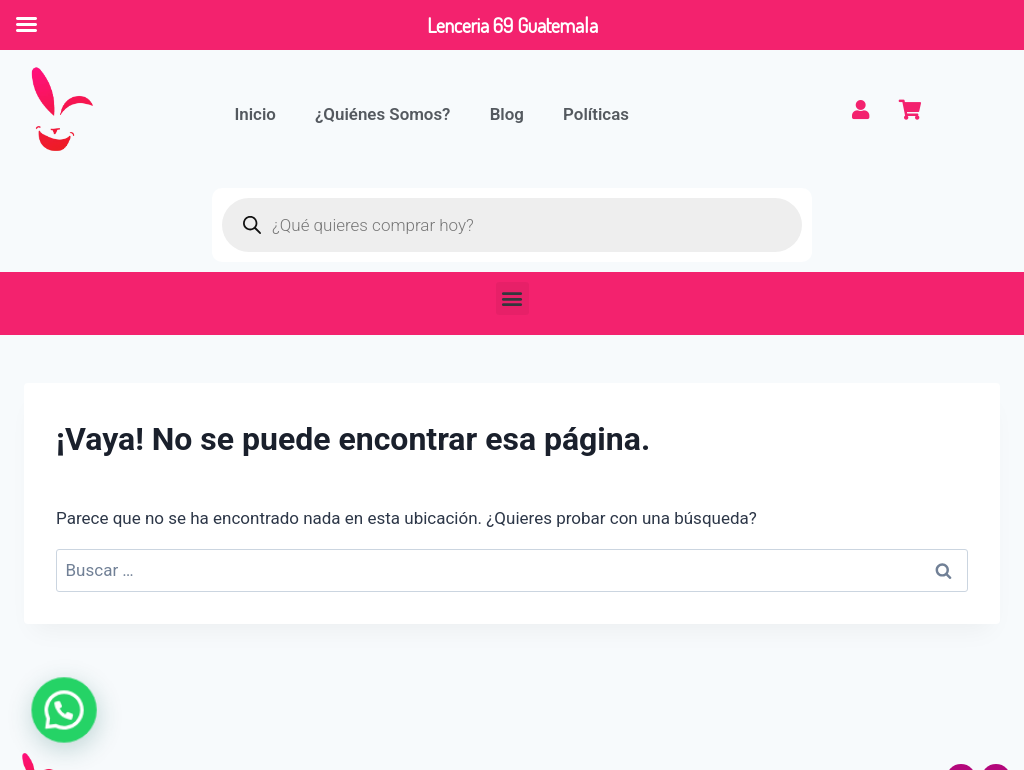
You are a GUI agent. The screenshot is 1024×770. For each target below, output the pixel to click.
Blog (510, 114)
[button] (512, 298)
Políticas (600, 114)
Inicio (256, 114)
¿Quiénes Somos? (385, 114)
